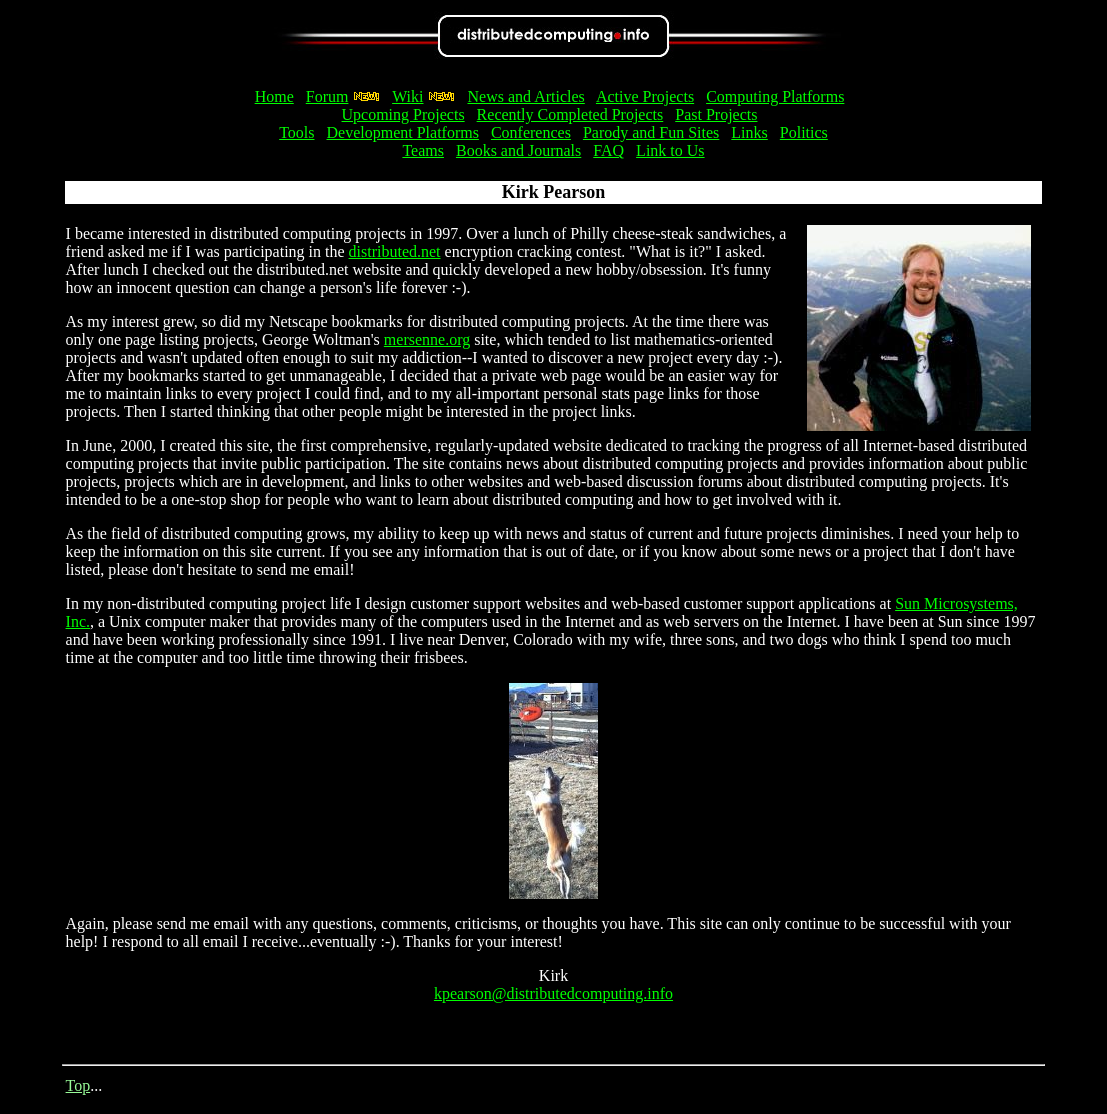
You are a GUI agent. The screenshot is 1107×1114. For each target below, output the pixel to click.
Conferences (531, 132)
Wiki (407, 96)
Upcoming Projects (403, 114)
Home (274, 96)
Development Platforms (403, 132)
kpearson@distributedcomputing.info (553, 993)
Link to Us (670, 150)
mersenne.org (427, 339)
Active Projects (645, 96)
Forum (327, 96)
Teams (423, 150)
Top (78, 1085)
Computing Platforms (775, 96)
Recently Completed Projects (570, 114)
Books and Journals (518, 150)
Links (749, 132)
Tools (296, 132)
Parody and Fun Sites (651, 132)
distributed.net (395, 251)
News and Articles (525, 96)
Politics (804, 132)
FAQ (608, 150)
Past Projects (716, 114)
